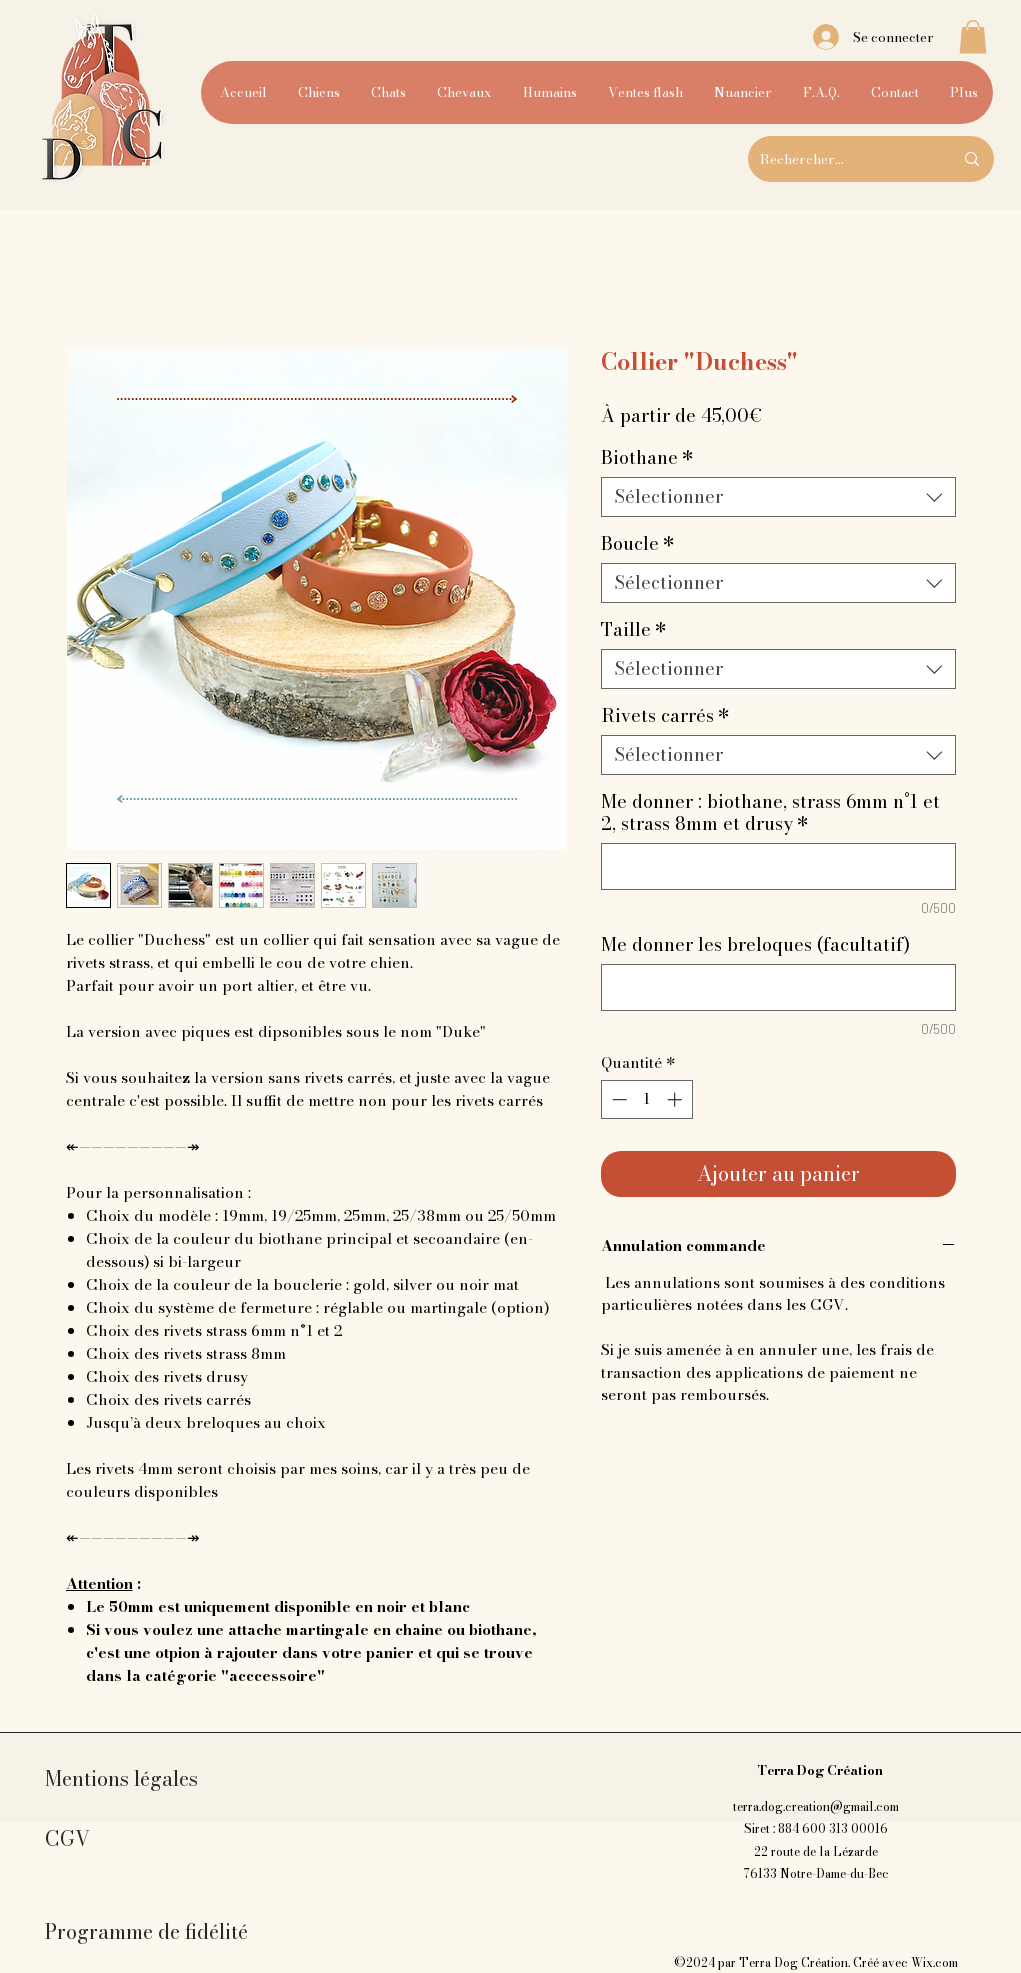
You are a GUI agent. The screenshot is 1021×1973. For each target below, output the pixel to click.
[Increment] (676, 1099)
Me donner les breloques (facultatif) (755, 945)
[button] (973, 36)
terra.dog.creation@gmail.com (816, 1806)
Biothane (647, 458)
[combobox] (778, 497)
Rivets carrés (665, 716)
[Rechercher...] (841, 159)
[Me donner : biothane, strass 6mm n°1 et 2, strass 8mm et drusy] (778, 866)
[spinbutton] (646, 1099)
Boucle (638, 544)
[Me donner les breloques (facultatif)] (778, 987)
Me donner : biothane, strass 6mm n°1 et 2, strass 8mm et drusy (770, 813)
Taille (634, 630)
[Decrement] (617, 1099)
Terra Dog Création (820, 1770)
